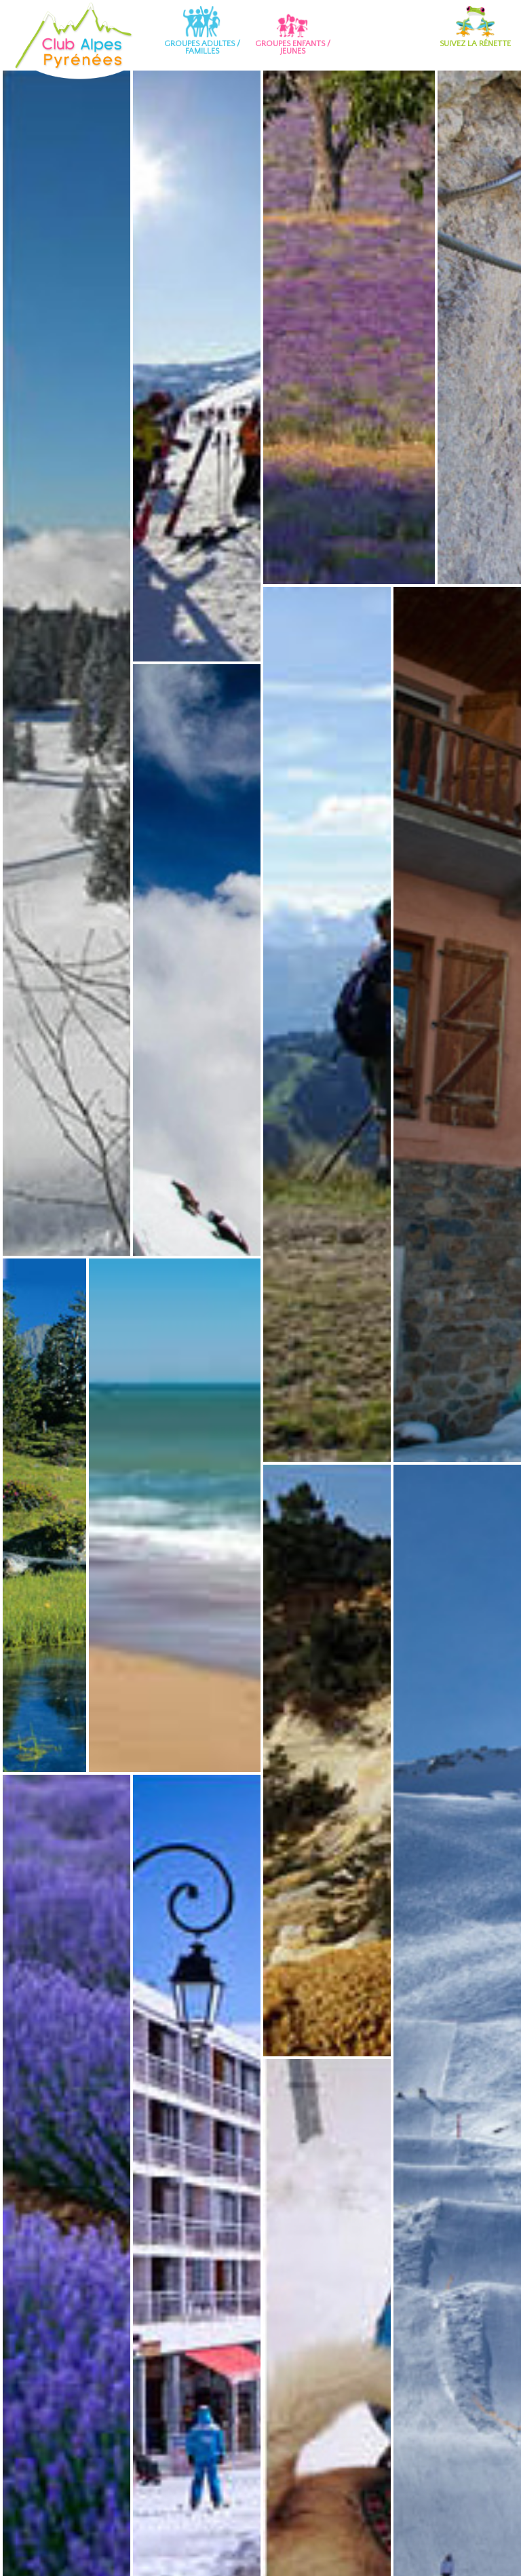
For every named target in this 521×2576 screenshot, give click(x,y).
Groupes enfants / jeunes (292, 30)
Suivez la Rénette (475, 26)
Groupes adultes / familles (202, 30)
